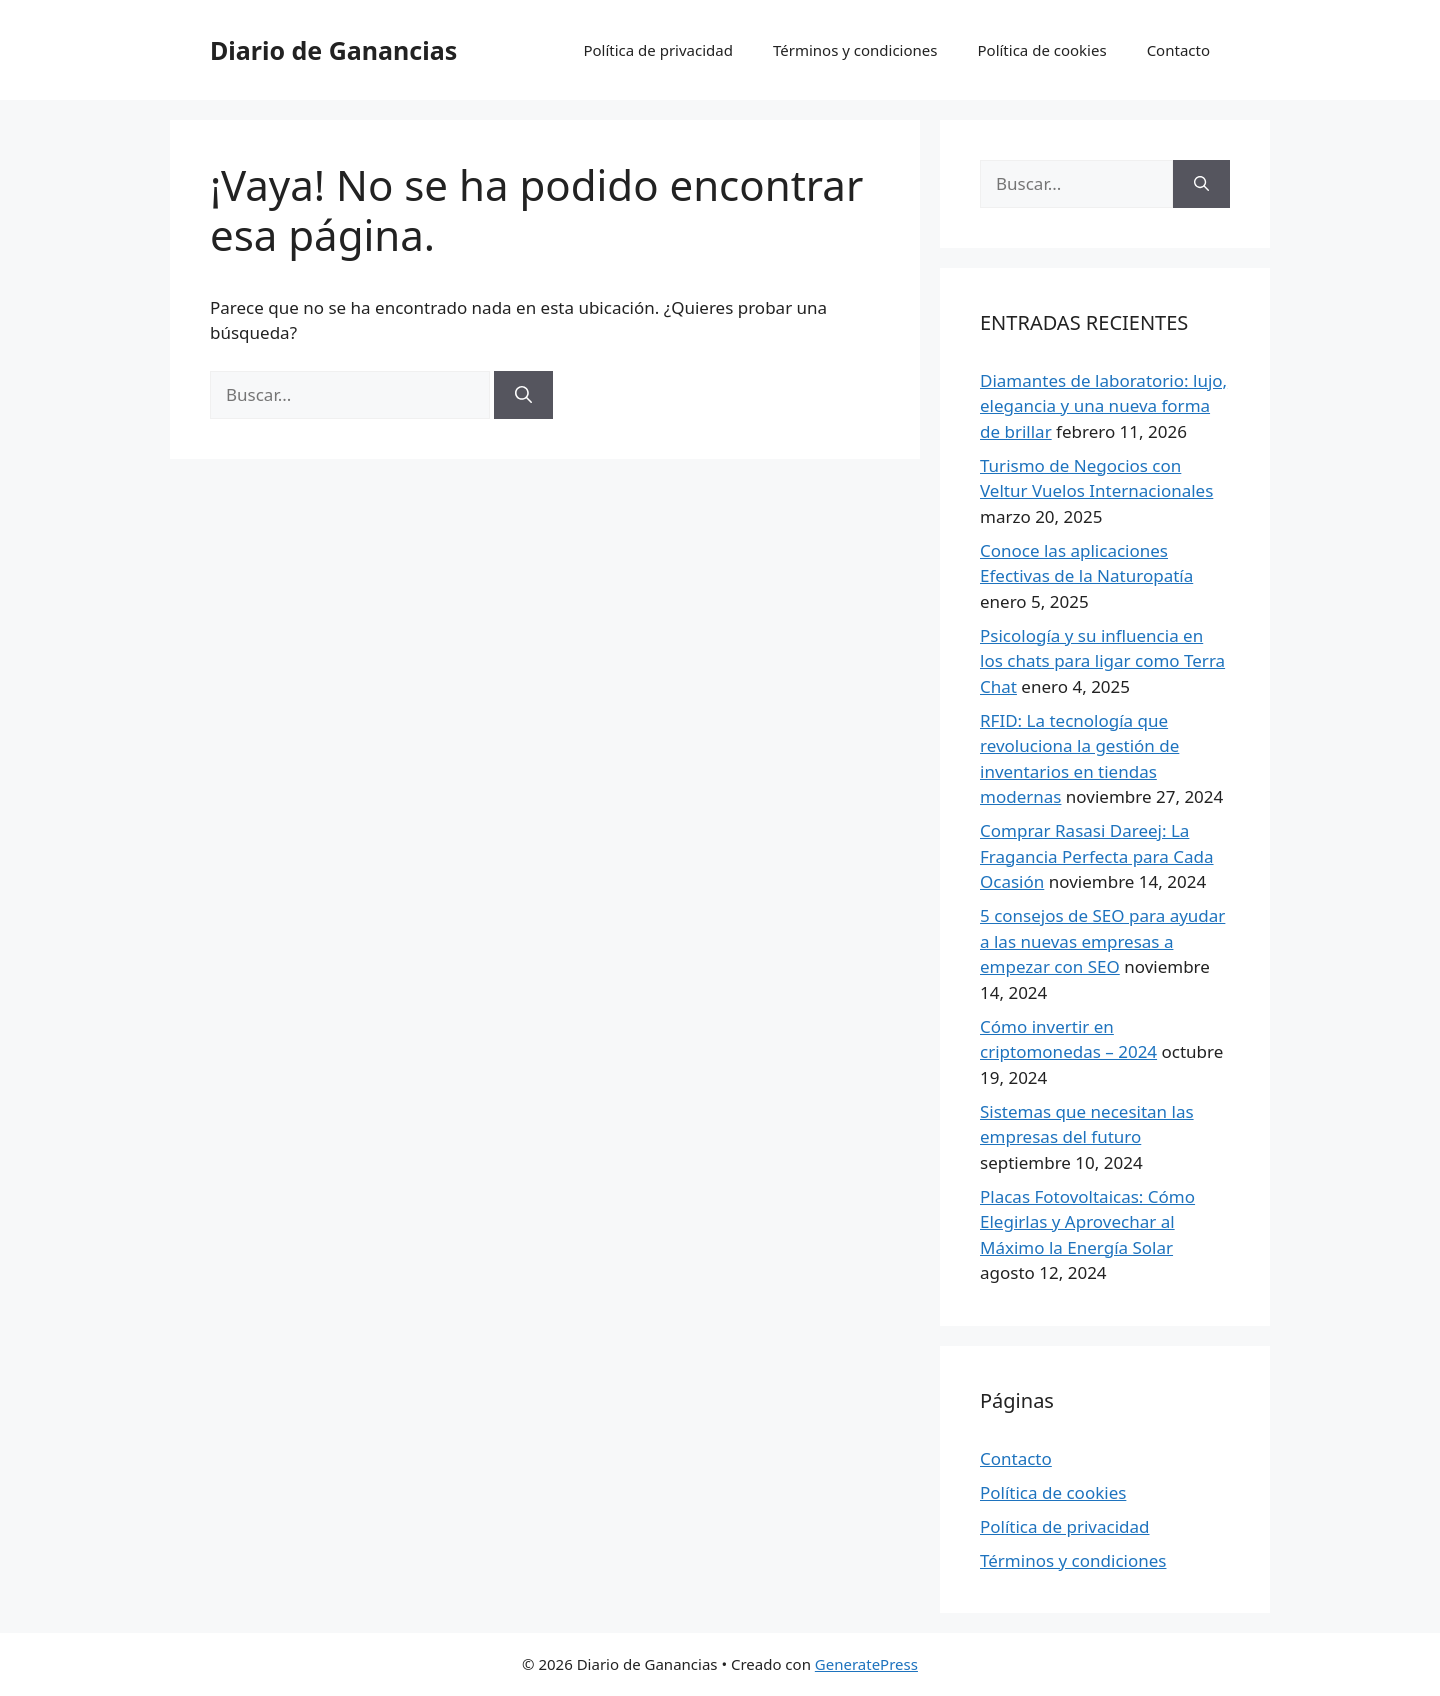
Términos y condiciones (855, 50)
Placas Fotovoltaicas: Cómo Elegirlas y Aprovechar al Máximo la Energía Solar (1087, 1222)
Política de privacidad (658, 50)
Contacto (1178, 50)
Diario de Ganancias (333, 50)
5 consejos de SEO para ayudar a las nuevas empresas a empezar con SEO (1102, 941)
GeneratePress (866, 1664)
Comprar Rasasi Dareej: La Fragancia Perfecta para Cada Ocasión (1097, 856)
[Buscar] (523, 395)
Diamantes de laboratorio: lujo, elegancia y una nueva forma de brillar (1103, 406)
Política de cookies (1041, 50)
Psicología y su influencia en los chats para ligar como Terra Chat (1102, 661)
